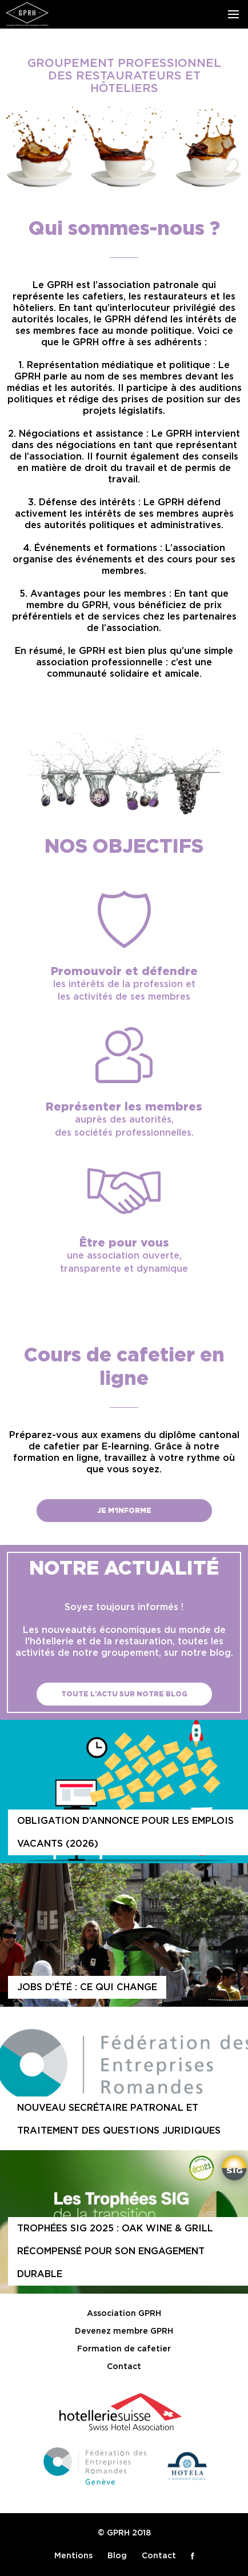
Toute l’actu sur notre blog (124, 1694)
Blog (117, 2556)
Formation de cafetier (124, 2349)
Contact (124, 2367)
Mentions (73, 2556)
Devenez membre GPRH (124, 2331)
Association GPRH (124, 2314)
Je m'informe (124, 1510)
